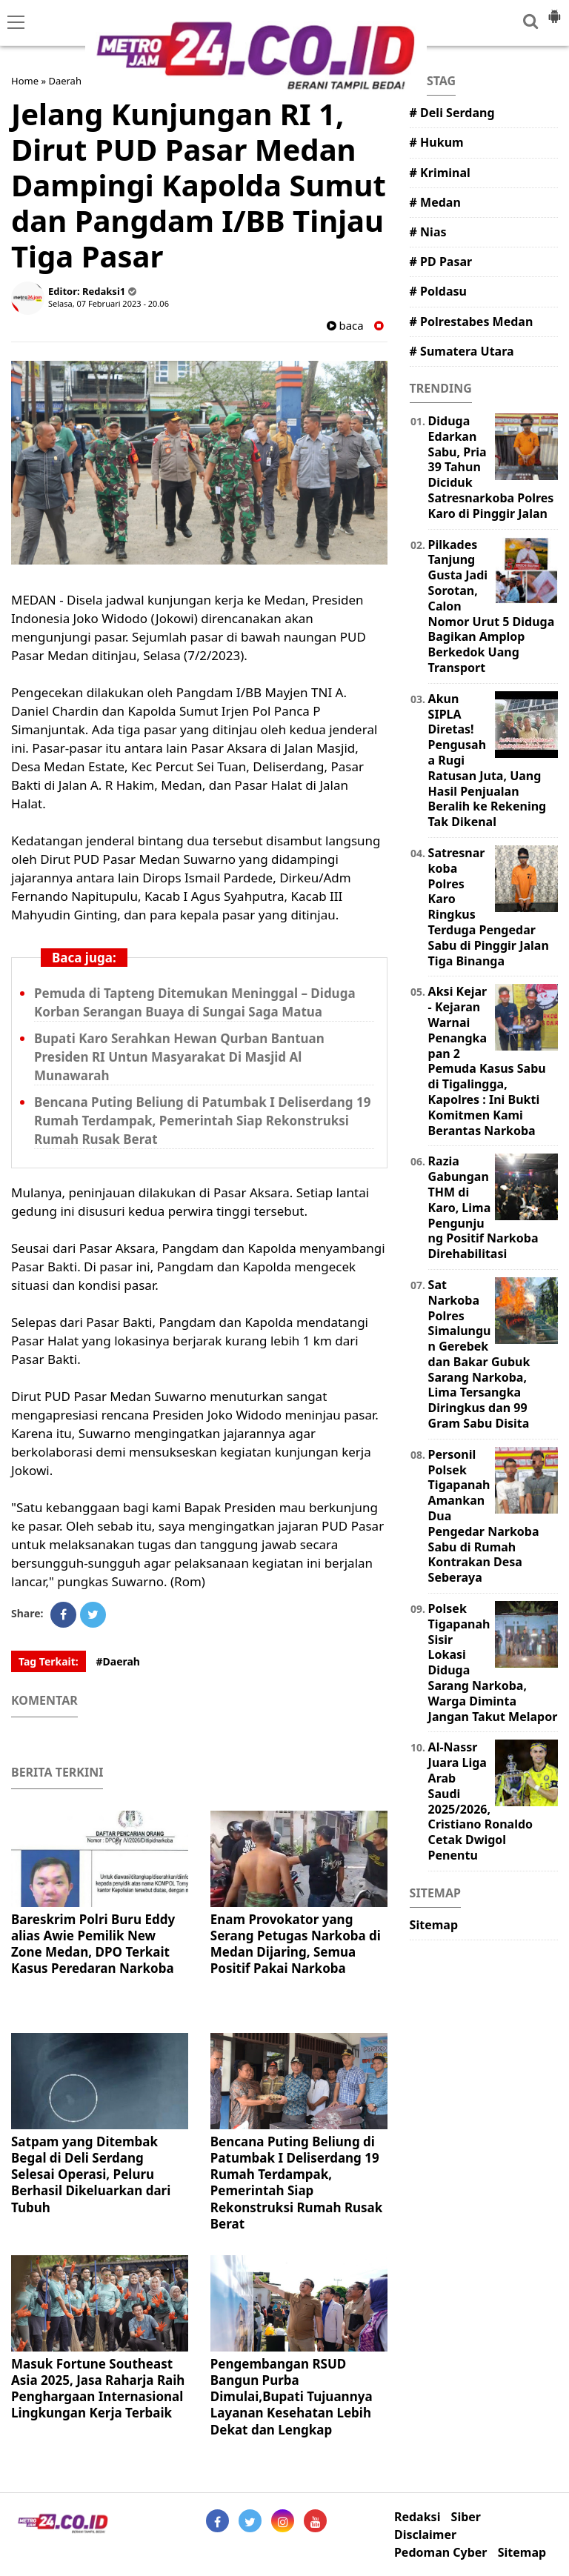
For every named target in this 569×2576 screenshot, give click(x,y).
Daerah (64, 80)
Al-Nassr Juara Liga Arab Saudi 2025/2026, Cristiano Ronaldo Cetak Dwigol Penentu (480, 1801)
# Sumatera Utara (462, 351)
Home (25, 80)
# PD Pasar (441, 261)
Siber (466, 2517)
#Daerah (118, 1661)
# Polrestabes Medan (471, 321)
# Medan (435, 202)
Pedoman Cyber (441, 2552)
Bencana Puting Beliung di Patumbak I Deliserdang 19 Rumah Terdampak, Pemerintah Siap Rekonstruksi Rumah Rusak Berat (202, 1121)
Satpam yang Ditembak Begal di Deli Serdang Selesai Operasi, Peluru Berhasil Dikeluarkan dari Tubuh (90, 2174)
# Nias (428, 232)
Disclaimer (425, 2535)
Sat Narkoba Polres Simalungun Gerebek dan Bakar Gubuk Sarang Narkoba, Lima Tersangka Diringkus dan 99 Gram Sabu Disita (479, 1354)
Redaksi (417, 2517)
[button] (554, 10)
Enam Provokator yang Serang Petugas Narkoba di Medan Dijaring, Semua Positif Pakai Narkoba (295, 1944)
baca (345, 325)
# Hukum (437, 142)
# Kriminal (440, 172)
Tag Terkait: (49, 1661)
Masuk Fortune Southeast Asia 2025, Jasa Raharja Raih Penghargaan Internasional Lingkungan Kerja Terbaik (97, 2388)
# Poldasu (438, 291)
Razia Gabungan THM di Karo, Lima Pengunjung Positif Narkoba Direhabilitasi (483, 1207)
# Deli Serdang (452, 112)
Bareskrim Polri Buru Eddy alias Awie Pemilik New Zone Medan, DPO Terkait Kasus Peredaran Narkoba (93, 1944)
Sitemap (434, 1925)
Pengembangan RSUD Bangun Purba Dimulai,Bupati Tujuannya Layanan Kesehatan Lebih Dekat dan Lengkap (291, 2396)
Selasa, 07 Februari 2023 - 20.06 (108, 303)
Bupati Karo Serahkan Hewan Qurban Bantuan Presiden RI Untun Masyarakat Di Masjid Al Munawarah (179, 1057)
